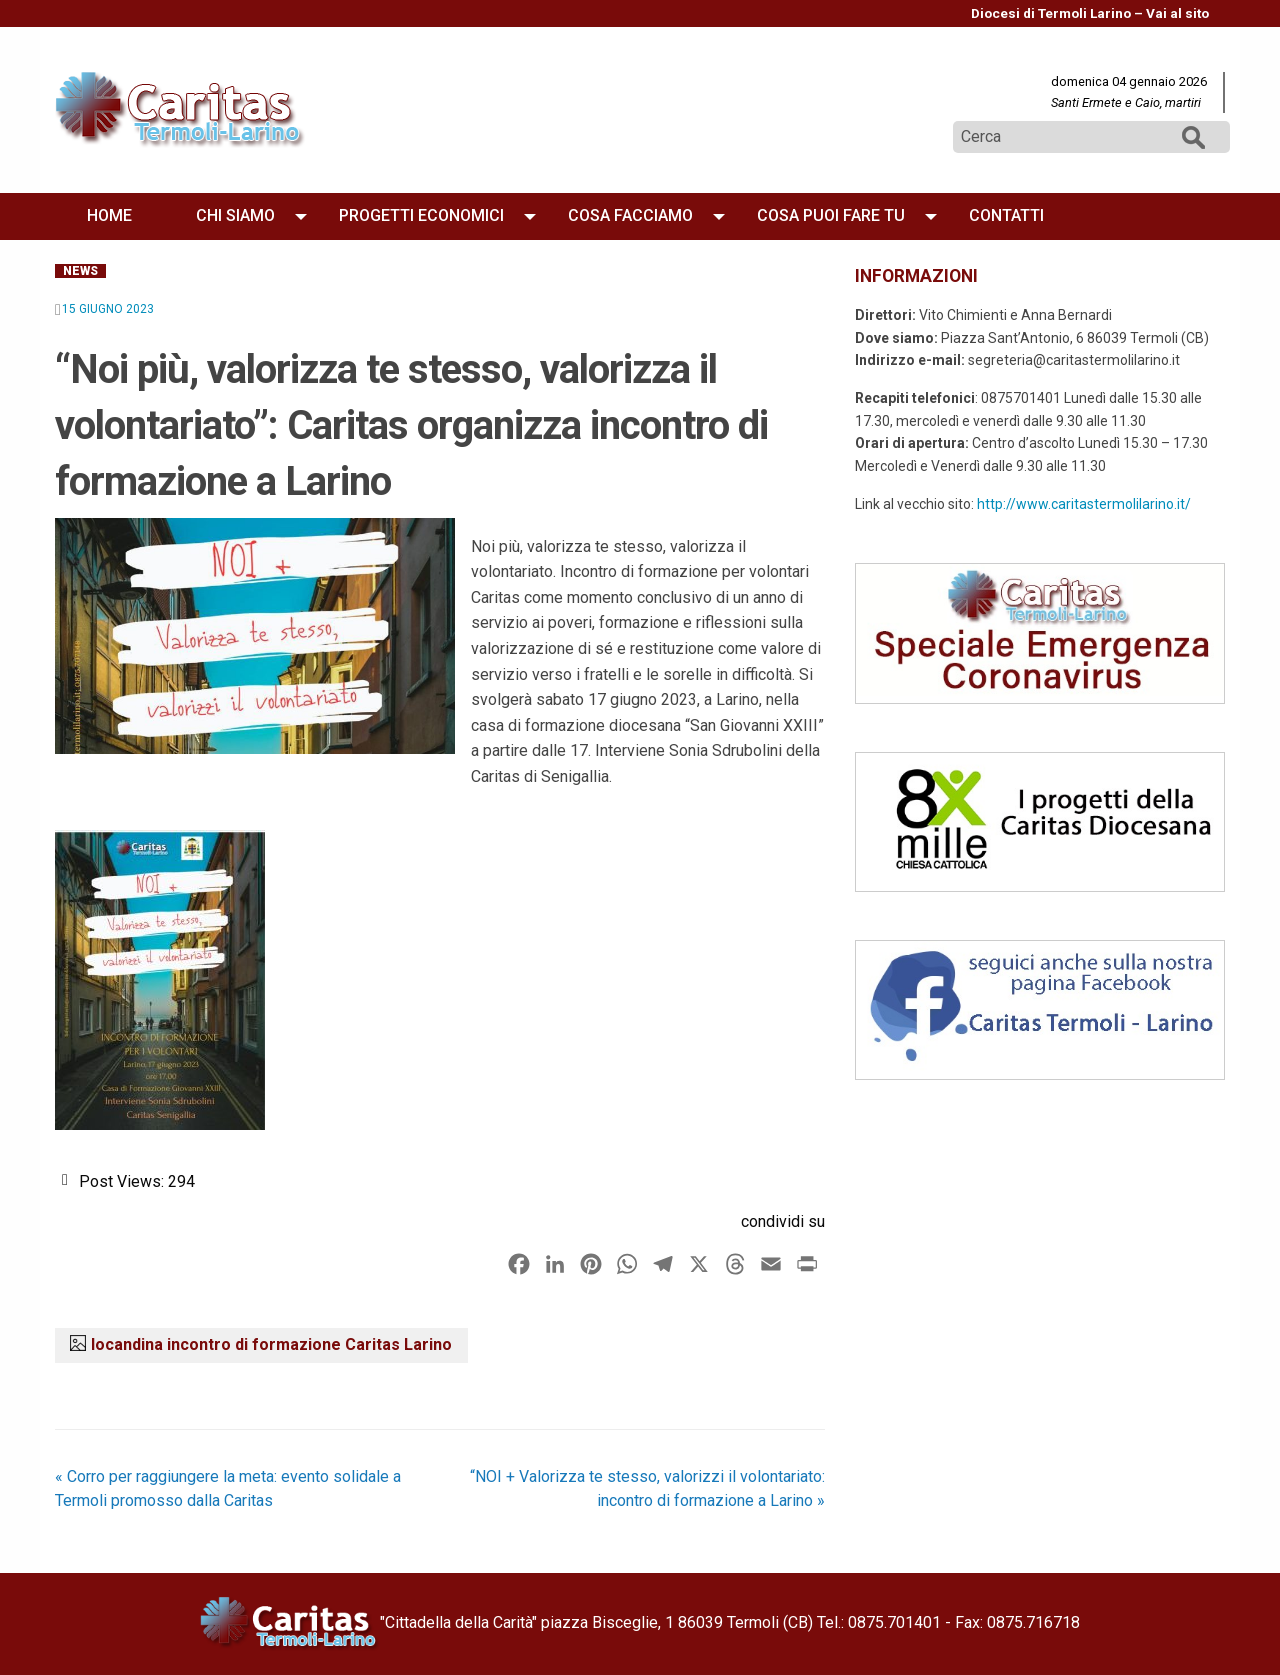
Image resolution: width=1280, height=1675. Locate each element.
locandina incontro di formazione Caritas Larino (271, 1344)
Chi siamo (235, 215)
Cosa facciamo (630, 215)
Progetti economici (421, 215)
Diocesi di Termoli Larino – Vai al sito (1090, 13)
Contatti (1006, 215)
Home (109, 215)
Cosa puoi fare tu (831, 215)
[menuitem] (1090, 13)
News (80, 271)
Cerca (1194, 136)
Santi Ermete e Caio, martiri (1126, 102)
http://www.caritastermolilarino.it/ (1084, 504)
